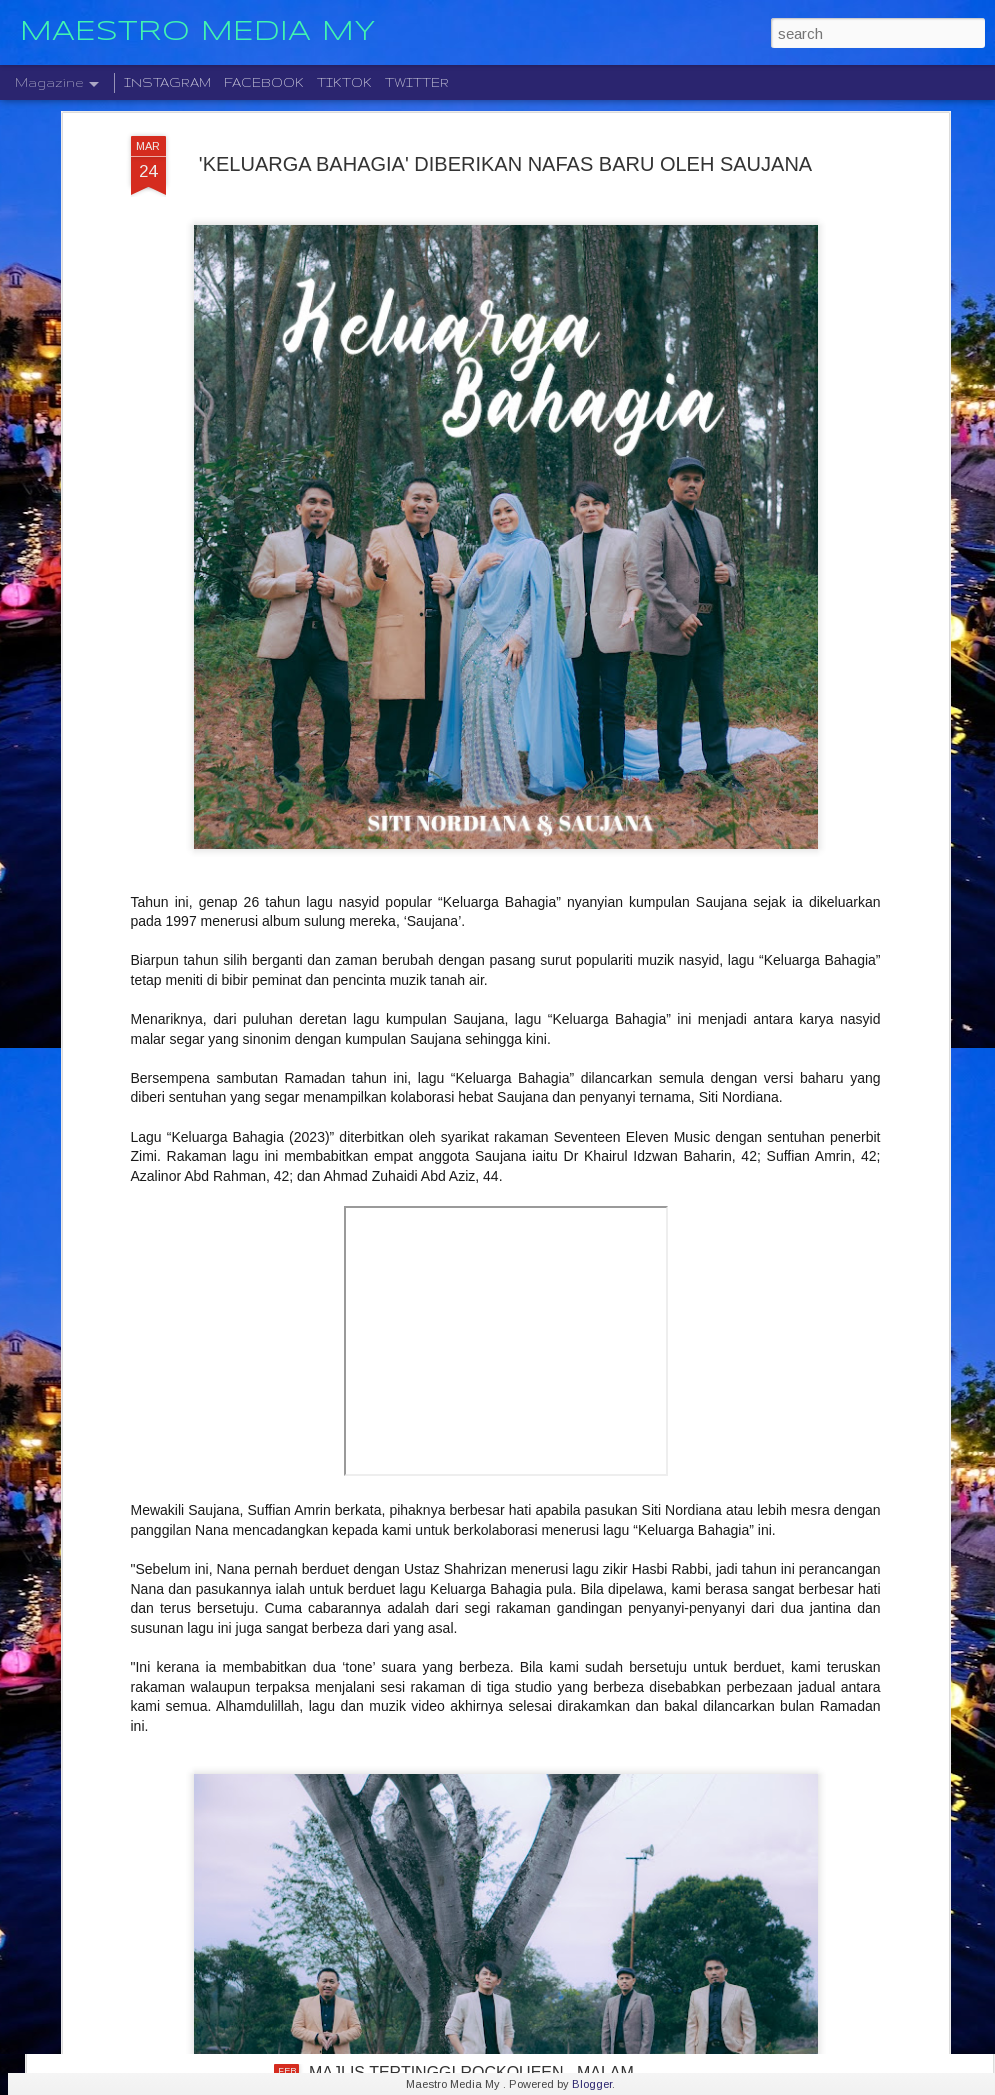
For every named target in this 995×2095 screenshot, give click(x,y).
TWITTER (417, 82)
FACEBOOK (264, 82)
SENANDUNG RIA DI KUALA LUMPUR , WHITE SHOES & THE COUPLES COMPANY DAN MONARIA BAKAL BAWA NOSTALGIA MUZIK (482, 1636)
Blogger (592, 2084)
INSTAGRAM (167, 82)
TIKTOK (344, 82)
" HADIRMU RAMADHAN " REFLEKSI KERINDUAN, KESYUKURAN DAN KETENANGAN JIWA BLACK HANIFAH (497, 1409)
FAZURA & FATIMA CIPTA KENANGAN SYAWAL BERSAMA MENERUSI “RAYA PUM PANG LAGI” (484, 1854)
